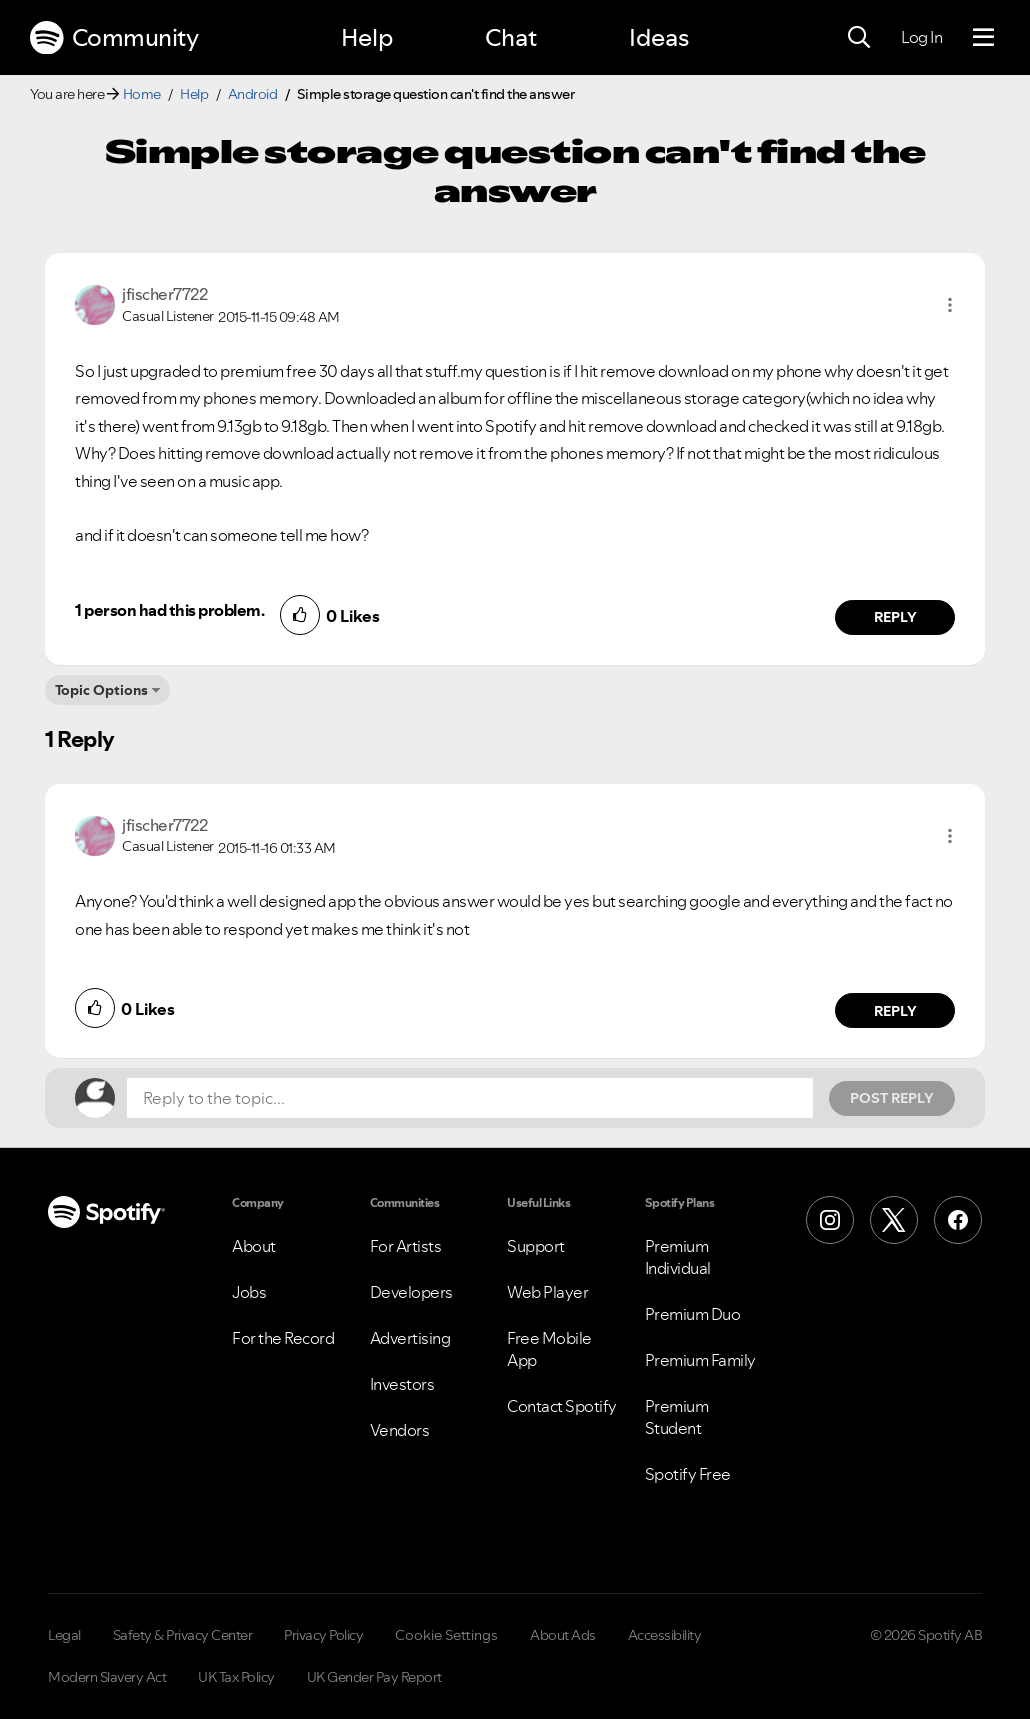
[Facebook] (958, 1220)
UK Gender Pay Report (374, 1677)
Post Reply (892, 1098)
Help (367, 37)
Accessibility (665, 1635)
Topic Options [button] (101, 690)
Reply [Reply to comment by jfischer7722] (895, 617)
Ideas (659, 37)
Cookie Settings (446, 1635)
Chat (511, 37)
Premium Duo (693, 1314)
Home (142, 94)
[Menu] (983, 38)
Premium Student (677, 1417)
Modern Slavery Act (107, 1677)
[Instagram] (830, 1220)
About (254, 1246)
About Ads (563, 1635)
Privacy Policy (323, 1635)
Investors (402, 1384)
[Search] (859, 38)
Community (114, 38)
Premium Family (700, 1360)
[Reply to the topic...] (470, 1098)
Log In (921, 37)
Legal (64, 1635)
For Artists (406, 1246)
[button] (950, 305)
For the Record (283, 1338)
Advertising (410, 1338)
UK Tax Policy (236, 1677)
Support (536, 1246)
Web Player (547, 1292)
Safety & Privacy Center (183, 1635)
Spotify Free (688, 1474)
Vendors (400, 1430)
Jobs (249, 1292)
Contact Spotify (562, 1406)
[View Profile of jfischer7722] (164, 294)
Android (253, 94)
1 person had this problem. (169, 610)
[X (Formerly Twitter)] (894, 1220)
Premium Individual (678, 1257)
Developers (411, 1292)
